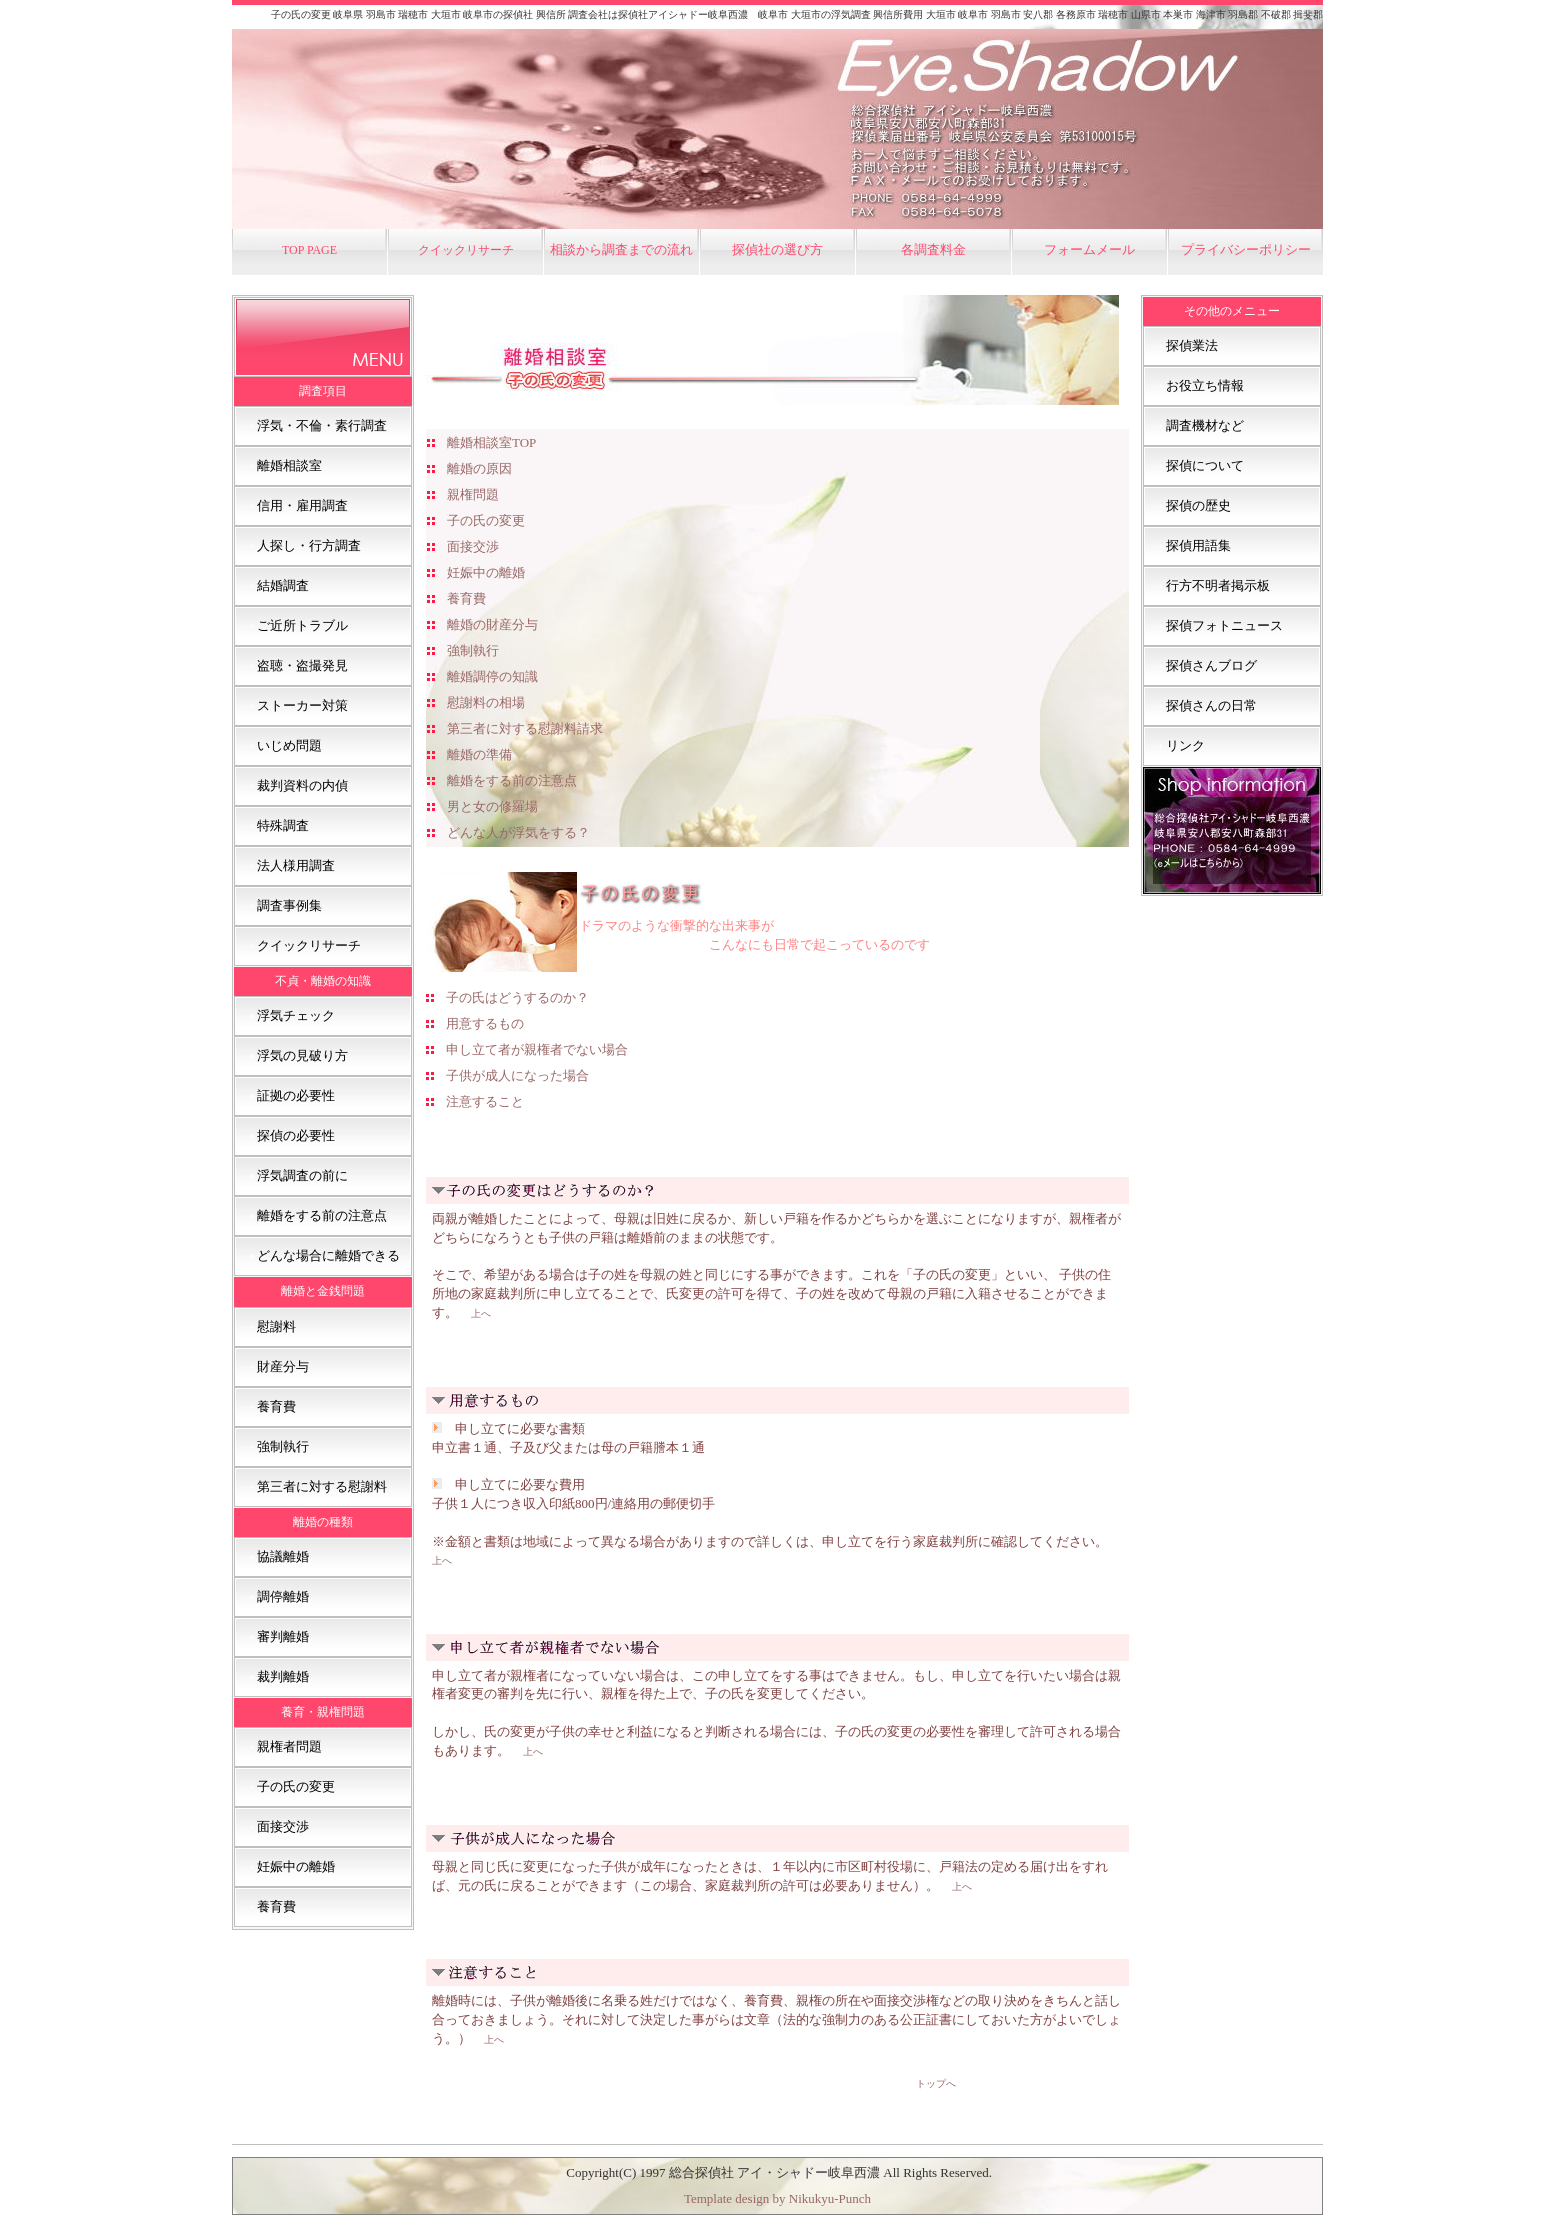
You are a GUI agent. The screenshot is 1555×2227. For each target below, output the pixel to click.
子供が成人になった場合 (517, 1075)
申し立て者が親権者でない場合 (537, 1049)
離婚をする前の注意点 (512, 780)
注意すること (485, 1101)
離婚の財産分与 (492, 624)
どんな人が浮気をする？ (518, 832)
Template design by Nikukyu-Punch (777, 2198)
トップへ (936, 2083)
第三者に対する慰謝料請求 (525, 728)
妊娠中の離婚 (486, 572)
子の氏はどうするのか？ (517, 997)
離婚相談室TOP (491, 442)
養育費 (466, 598)
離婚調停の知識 (492, 676)
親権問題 (473, 494)
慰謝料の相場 (486, 702)
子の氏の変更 (486, 520)
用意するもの (485, 1023)
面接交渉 (473, 546)
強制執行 (473, 650)
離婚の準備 (479, 754)
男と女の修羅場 (492, 806)
